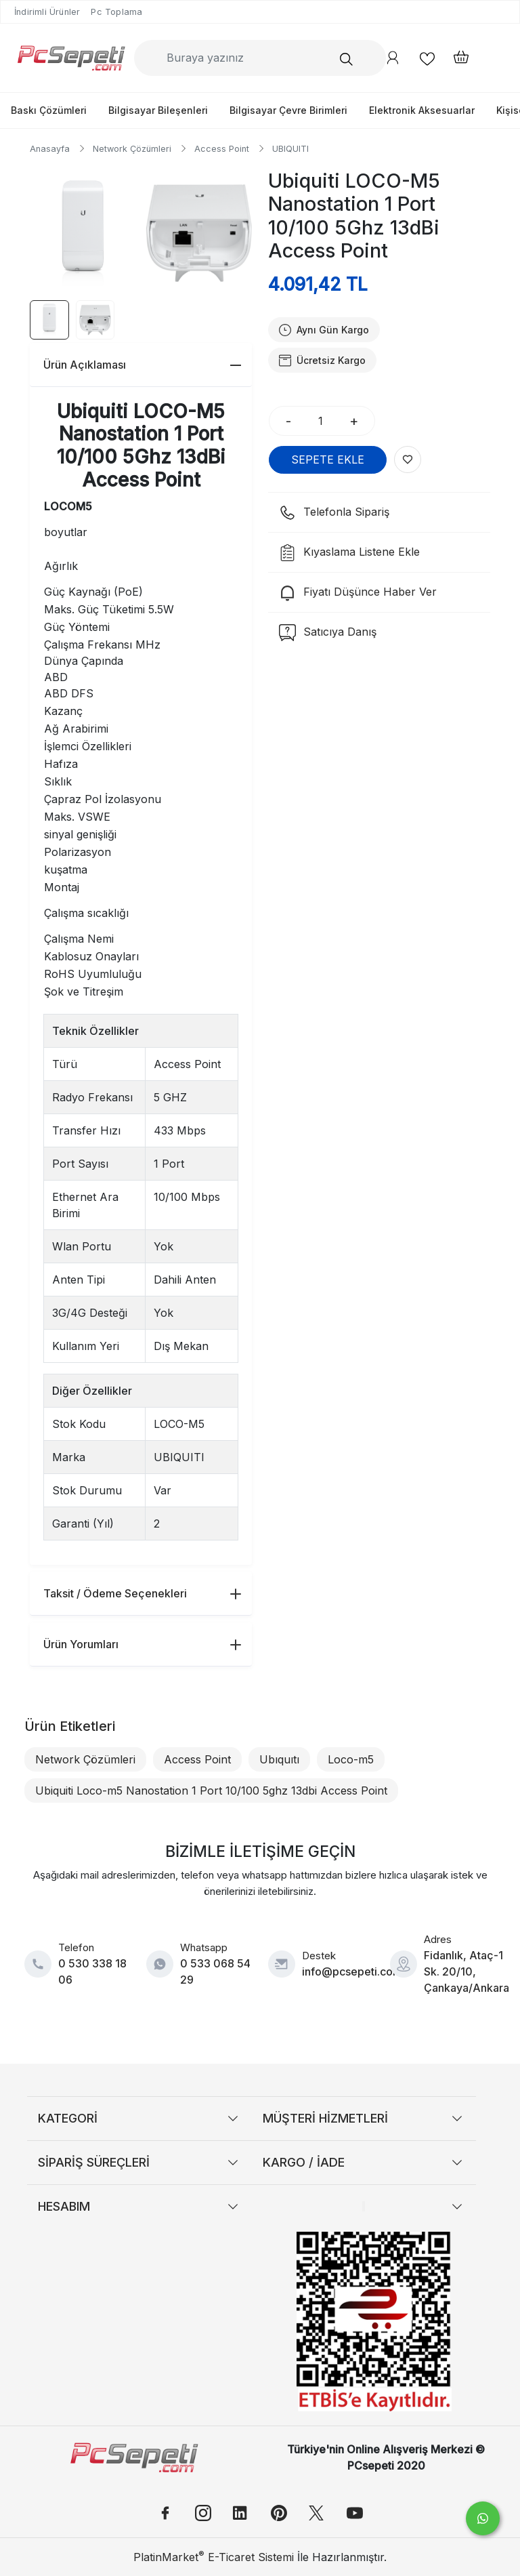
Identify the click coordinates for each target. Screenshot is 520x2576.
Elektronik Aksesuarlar (422, 110)
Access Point (197, 1759)
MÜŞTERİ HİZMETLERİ (325, 2118)
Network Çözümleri (85, 1759)
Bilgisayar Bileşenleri (158, 110)
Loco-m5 (351, 1759)
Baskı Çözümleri (49, 110)
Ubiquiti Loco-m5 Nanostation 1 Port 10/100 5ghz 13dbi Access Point (211, 1790)
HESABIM (64, 2206)
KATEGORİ (68, 2118)
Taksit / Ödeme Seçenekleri (142, 1593)
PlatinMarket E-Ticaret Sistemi (213, 2557)
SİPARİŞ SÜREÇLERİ (94, 2162)
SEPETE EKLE (327, 459)
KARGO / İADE (304, 2162)
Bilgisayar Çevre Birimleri (288, 110)
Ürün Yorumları (142, 1644)
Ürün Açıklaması (142, 364)
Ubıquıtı (279, 1759)
